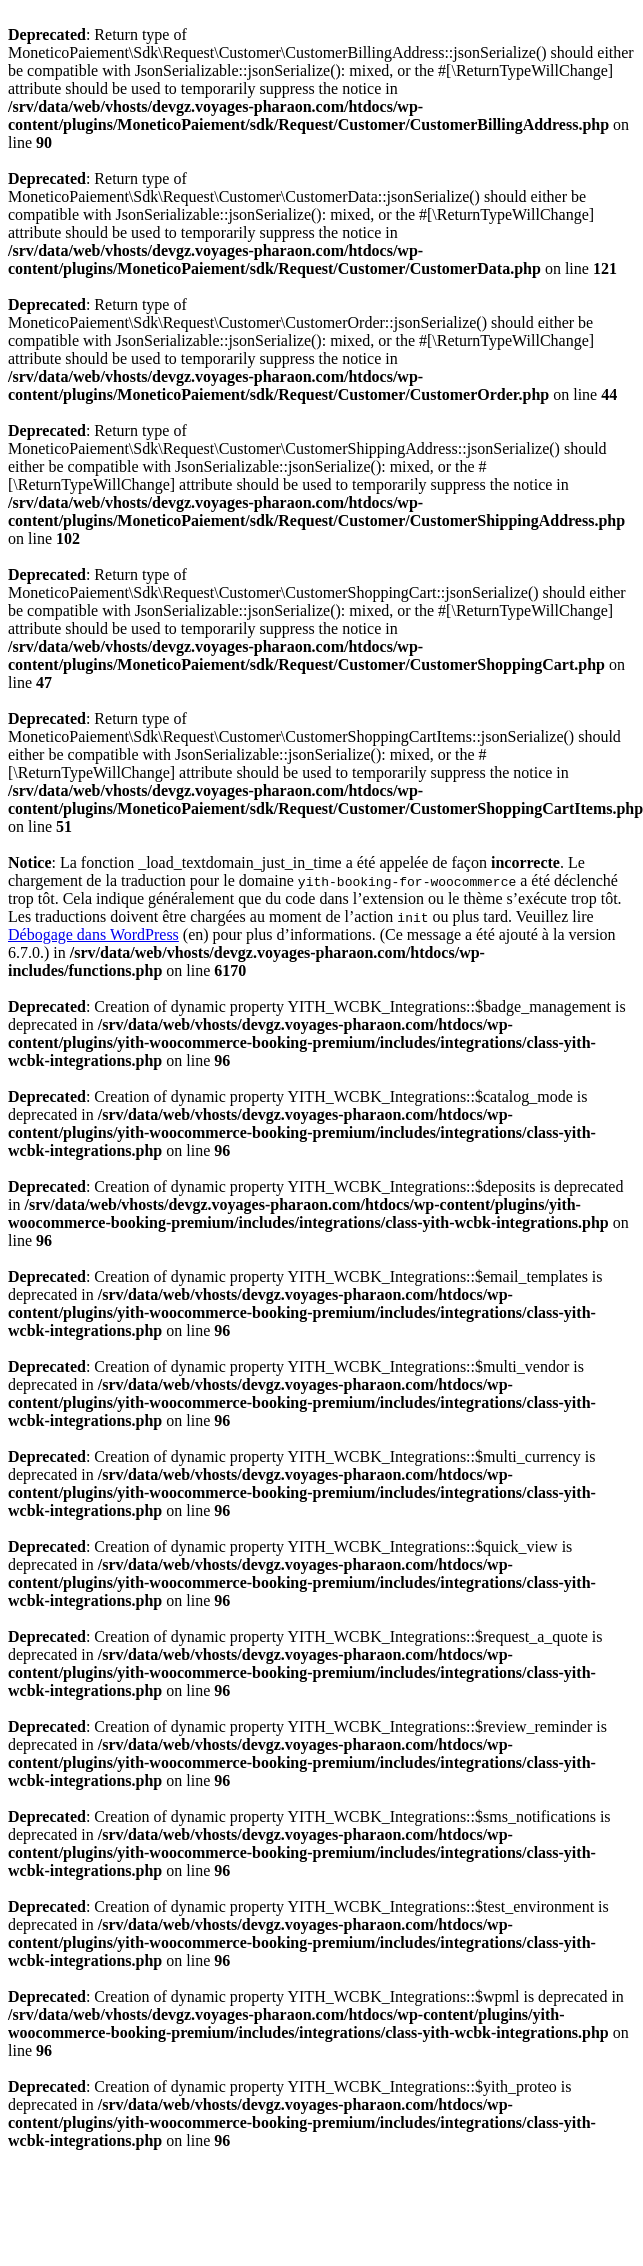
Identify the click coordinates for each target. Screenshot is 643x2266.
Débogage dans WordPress (93, 934)
